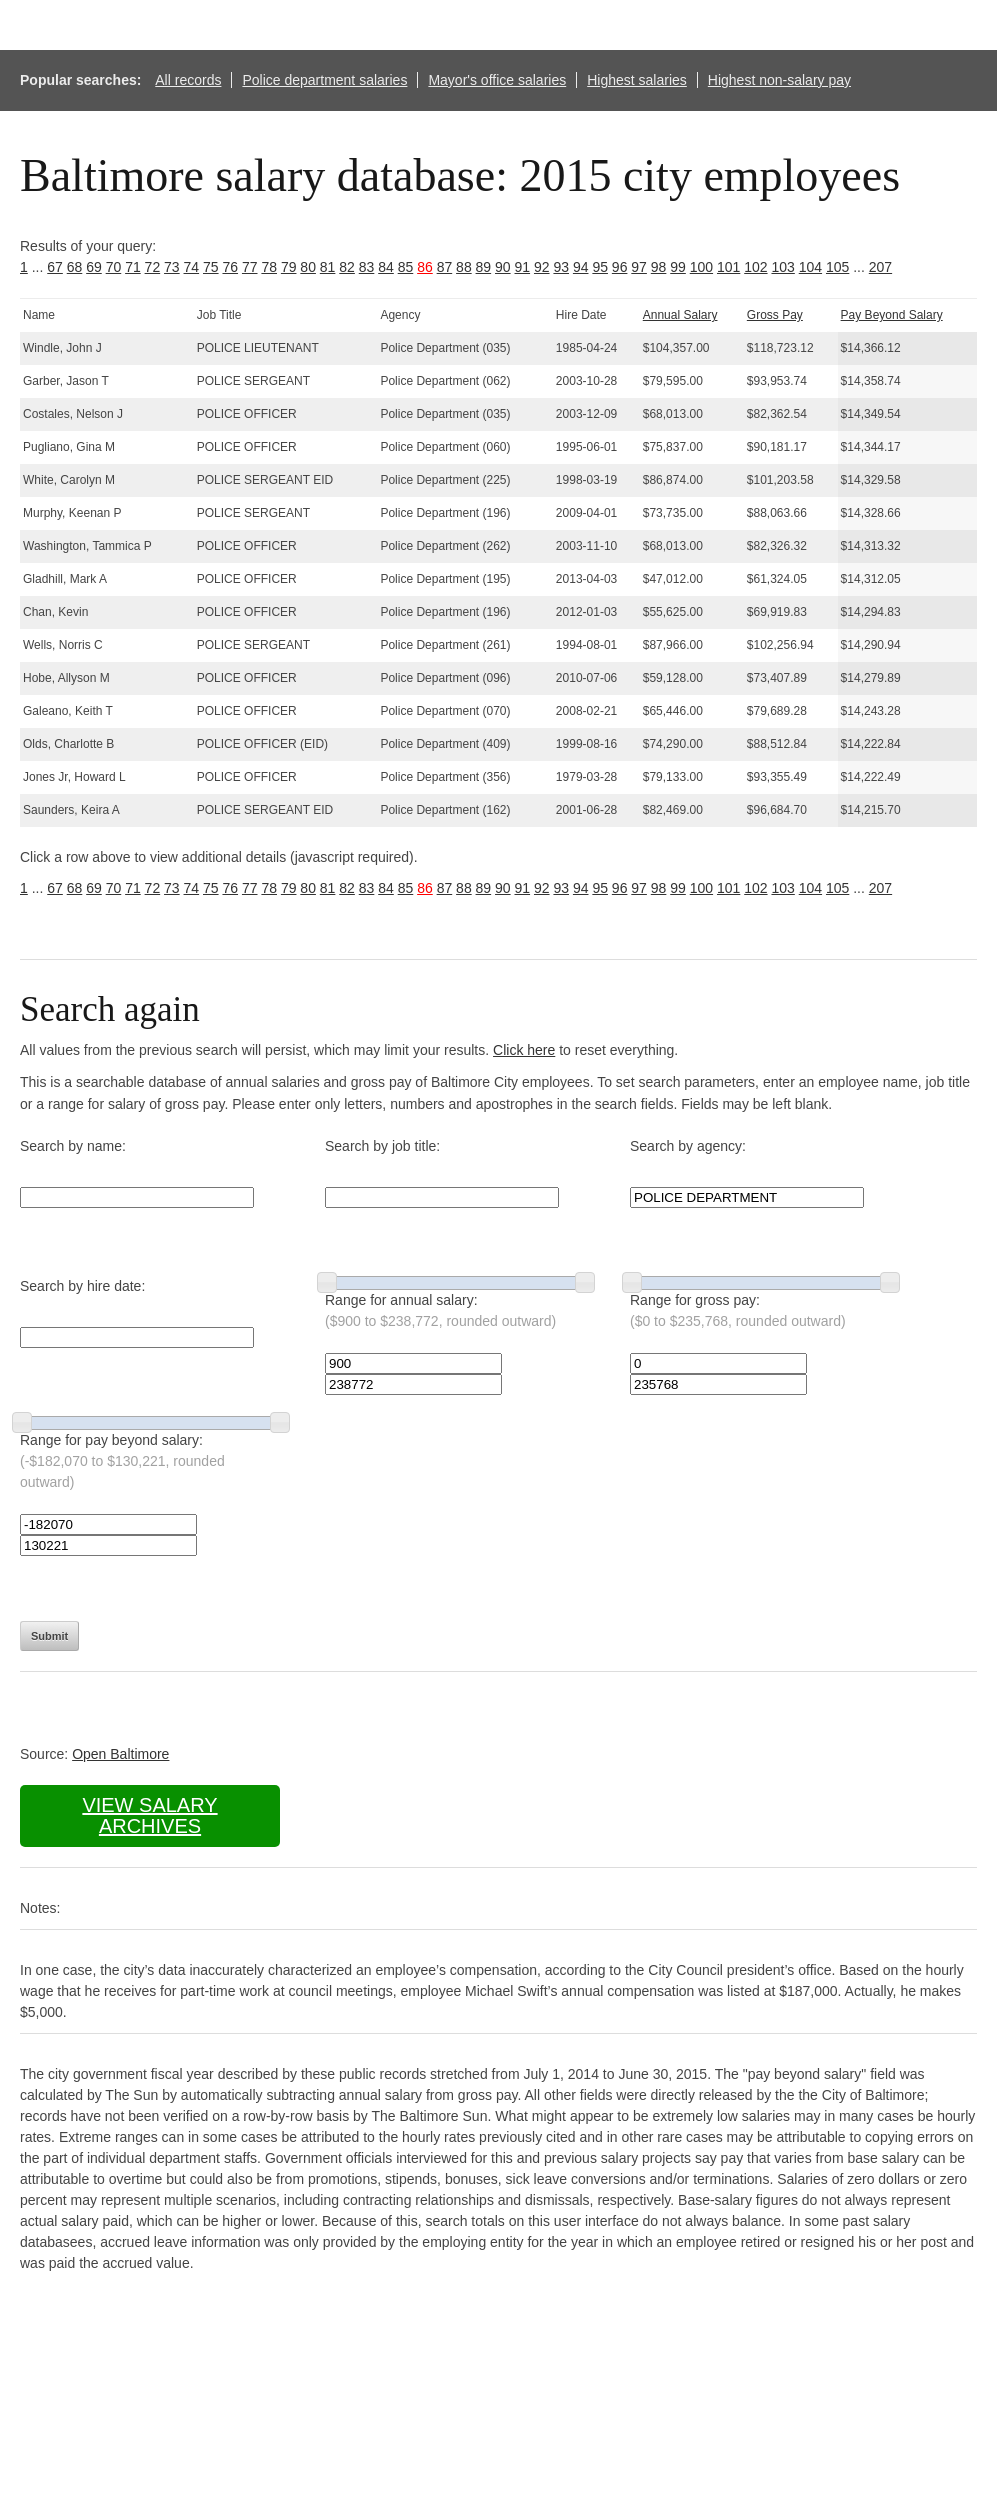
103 (782, 267)
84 (386, 267)
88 (464, 267)
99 (678, 267)
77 (250, 267)
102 (755, 267)
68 (75, 267)
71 (133, 267)
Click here (524, 1050)
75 (211, 267)
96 (620, 267)
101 (728, 267)
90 (503, 267)
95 (600, 267)
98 (659, 267)
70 (114, 267)
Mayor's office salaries (497, 80)
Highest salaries (637, 80)
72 (153, 267)
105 (837, 267)
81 (328, 267)
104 (810, 267)
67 (55, 267)
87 (445, 267)
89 (484, 267)
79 (289, 267)
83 (367, 267)
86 (425, 267)
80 (308, 267)
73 (172, 267)
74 (192, 267)
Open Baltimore (120, 1754)
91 (523, 267)
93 (561, 267)
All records (188, 80)
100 (701, 267)
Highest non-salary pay (779, 80)
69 (94, 267)
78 (269, 267)
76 (230, 267)
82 (347, 267)
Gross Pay (775, 315)
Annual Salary (680, 315)
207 (880, 267)
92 (542, 267)
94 (581, 267)
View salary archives (149, 1815)
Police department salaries (324, 80)
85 (406, 267)
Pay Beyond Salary (892, 315)
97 (639, 267)
